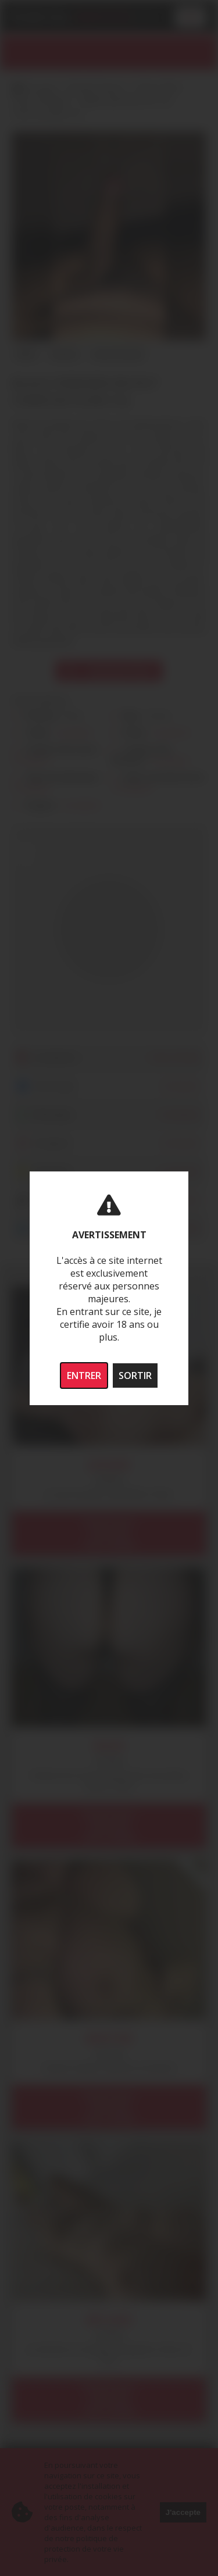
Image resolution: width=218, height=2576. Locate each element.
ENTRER (84, 1375)
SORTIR (135, 1375)
